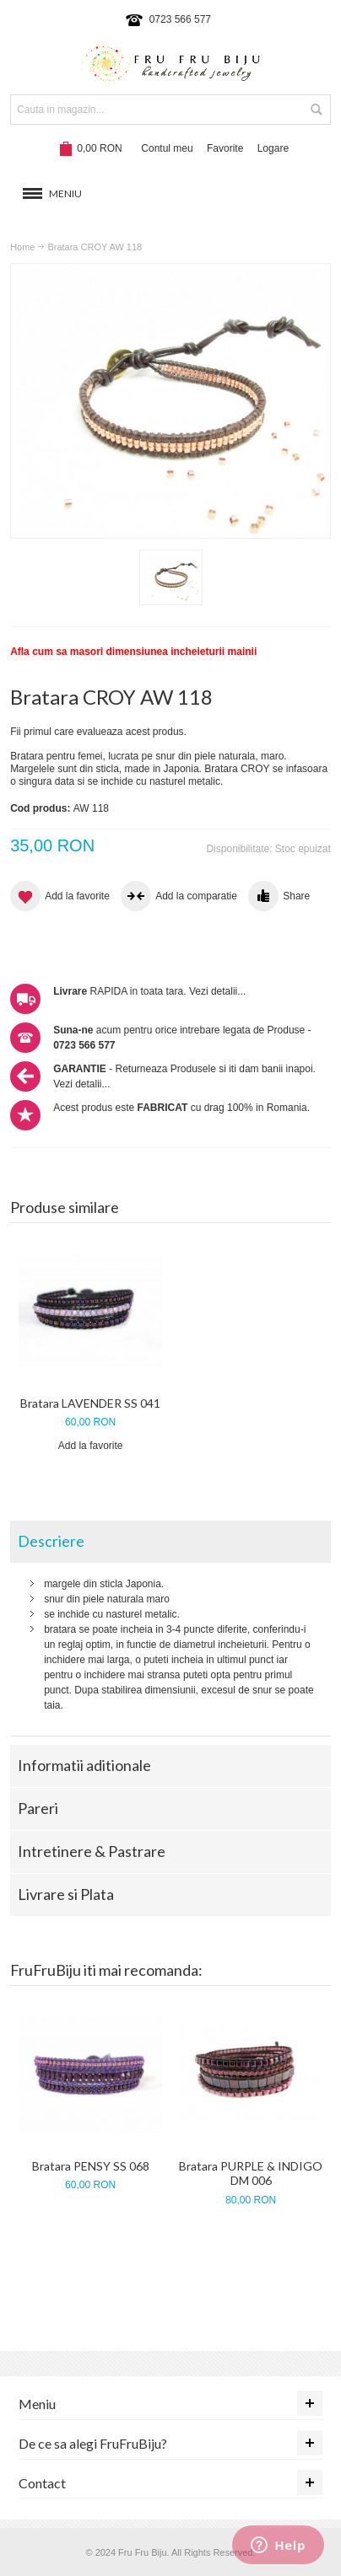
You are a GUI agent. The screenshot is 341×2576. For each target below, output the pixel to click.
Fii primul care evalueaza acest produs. (98, 732)
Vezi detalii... (217, 991)
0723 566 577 (180, 19)
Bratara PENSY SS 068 (90, 2166)
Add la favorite (90, 1446)
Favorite (225, 148)
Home (22, 247)
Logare (273, 148)
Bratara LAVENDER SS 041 (90, 1403)
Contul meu (166, 148)
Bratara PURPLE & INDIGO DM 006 (250, 2173)
